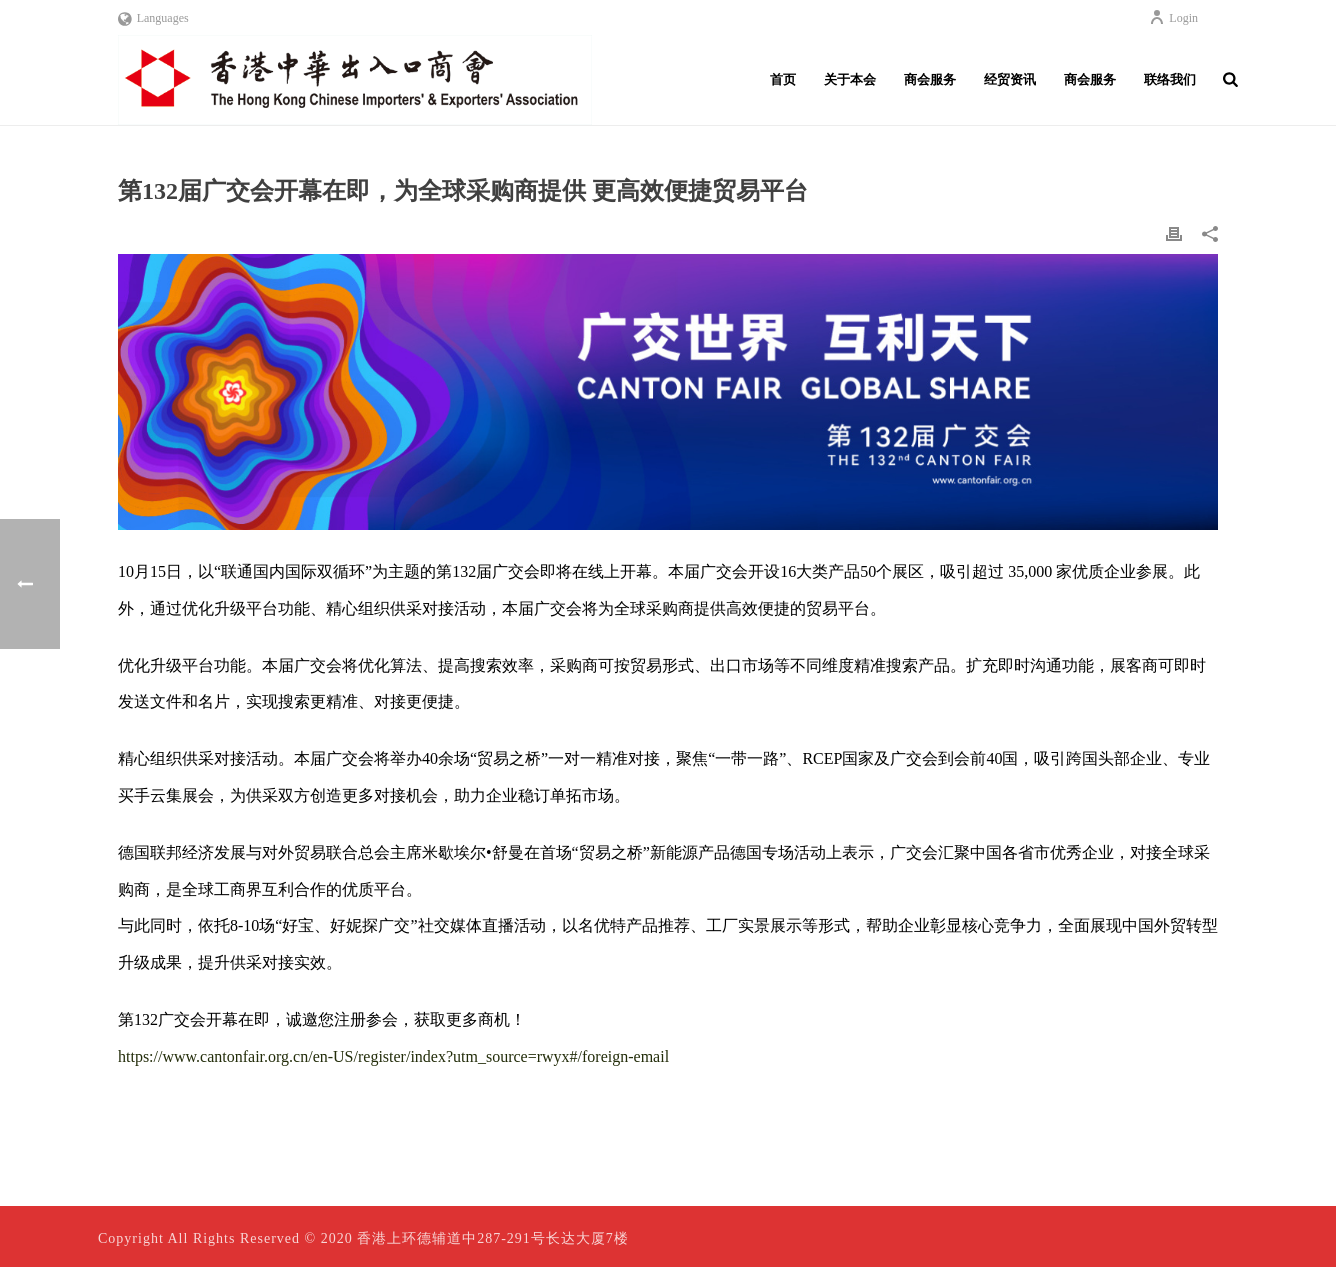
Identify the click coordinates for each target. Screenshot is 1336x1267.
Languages (153, 18)
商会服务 (930, 79)
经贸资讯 (1010, 79)
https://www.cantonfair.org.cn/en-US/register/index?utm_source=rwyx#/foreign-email (393, 1056)
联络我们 (1170, 79)
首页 (783, 79)
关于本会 (850, 79)
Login (1173, 18)
